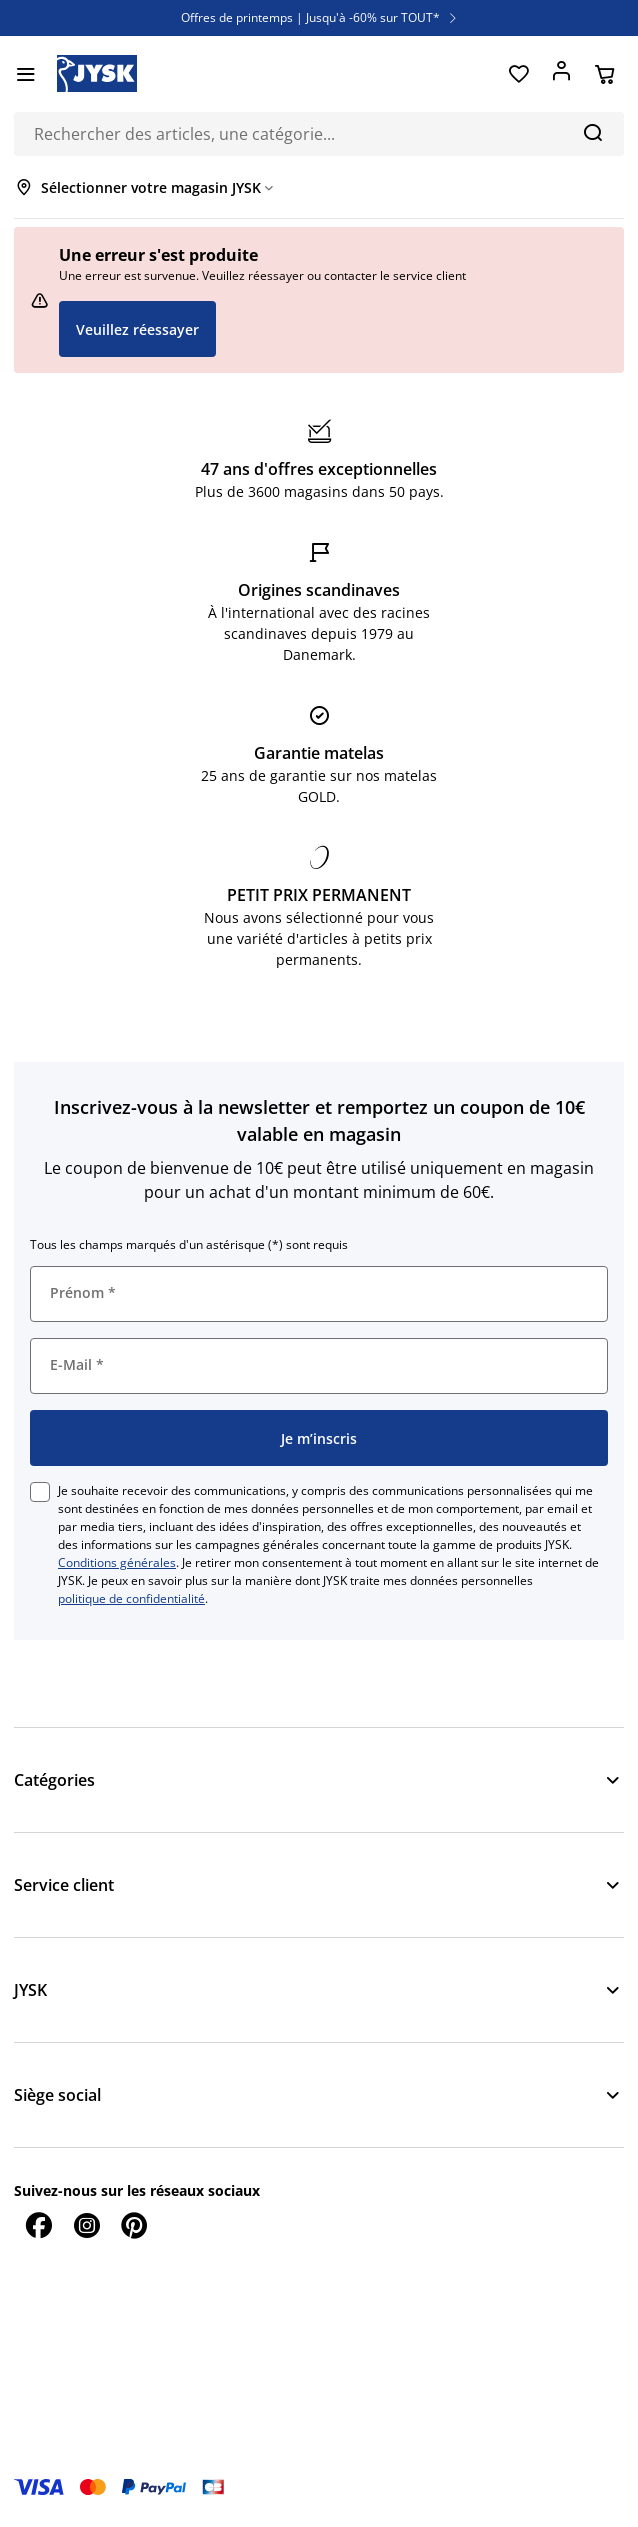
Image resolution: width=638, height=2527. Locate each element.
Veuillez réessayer (137, 329)
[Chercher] (592, 132)
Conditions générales (117, 1562)
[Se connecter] (561, 74)
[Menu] (25, 74)
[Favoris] (518, 74)
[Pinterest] (134, 2225)
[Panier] (604, 74)
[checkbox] (40, 1492)
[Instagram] (86, 2225)
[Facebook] (38, 2225)
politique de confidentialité (131, 1598)
